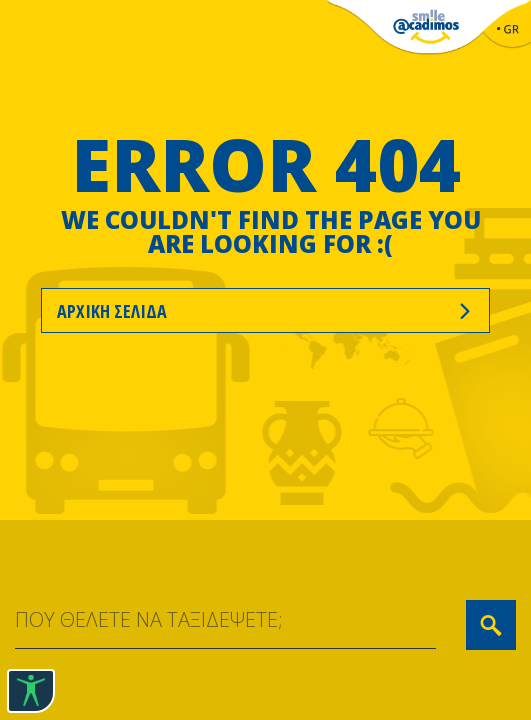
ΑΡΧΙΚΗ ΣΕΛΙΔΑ (265, 311)
